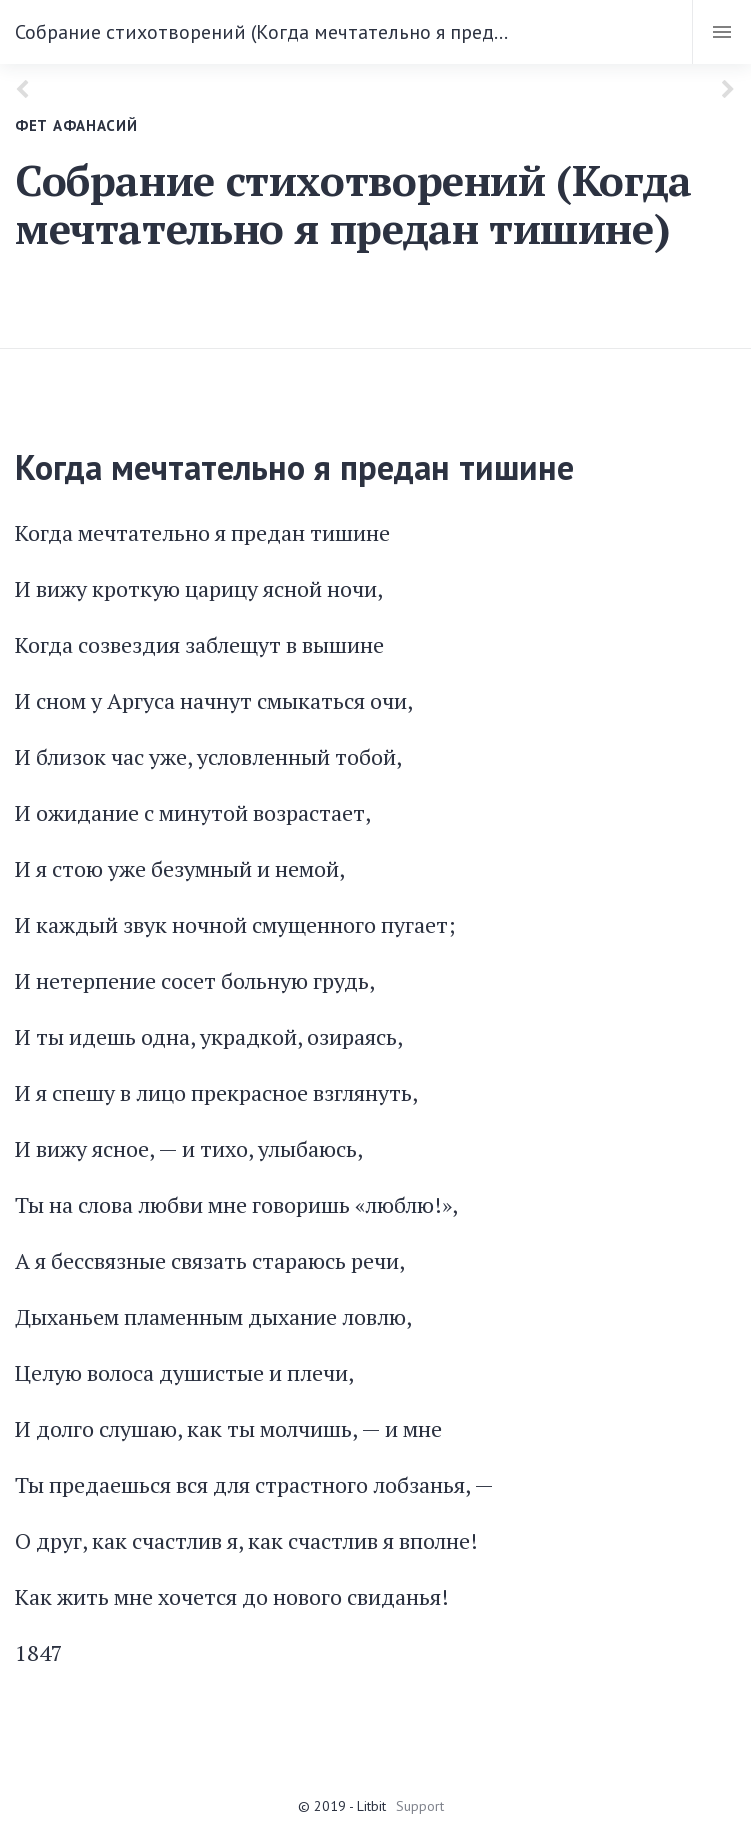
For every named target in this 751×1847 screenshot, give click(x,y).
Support (420, 1806)
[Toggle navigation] (721, 32)
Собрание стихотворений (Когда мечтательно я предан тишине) (266, 32)
